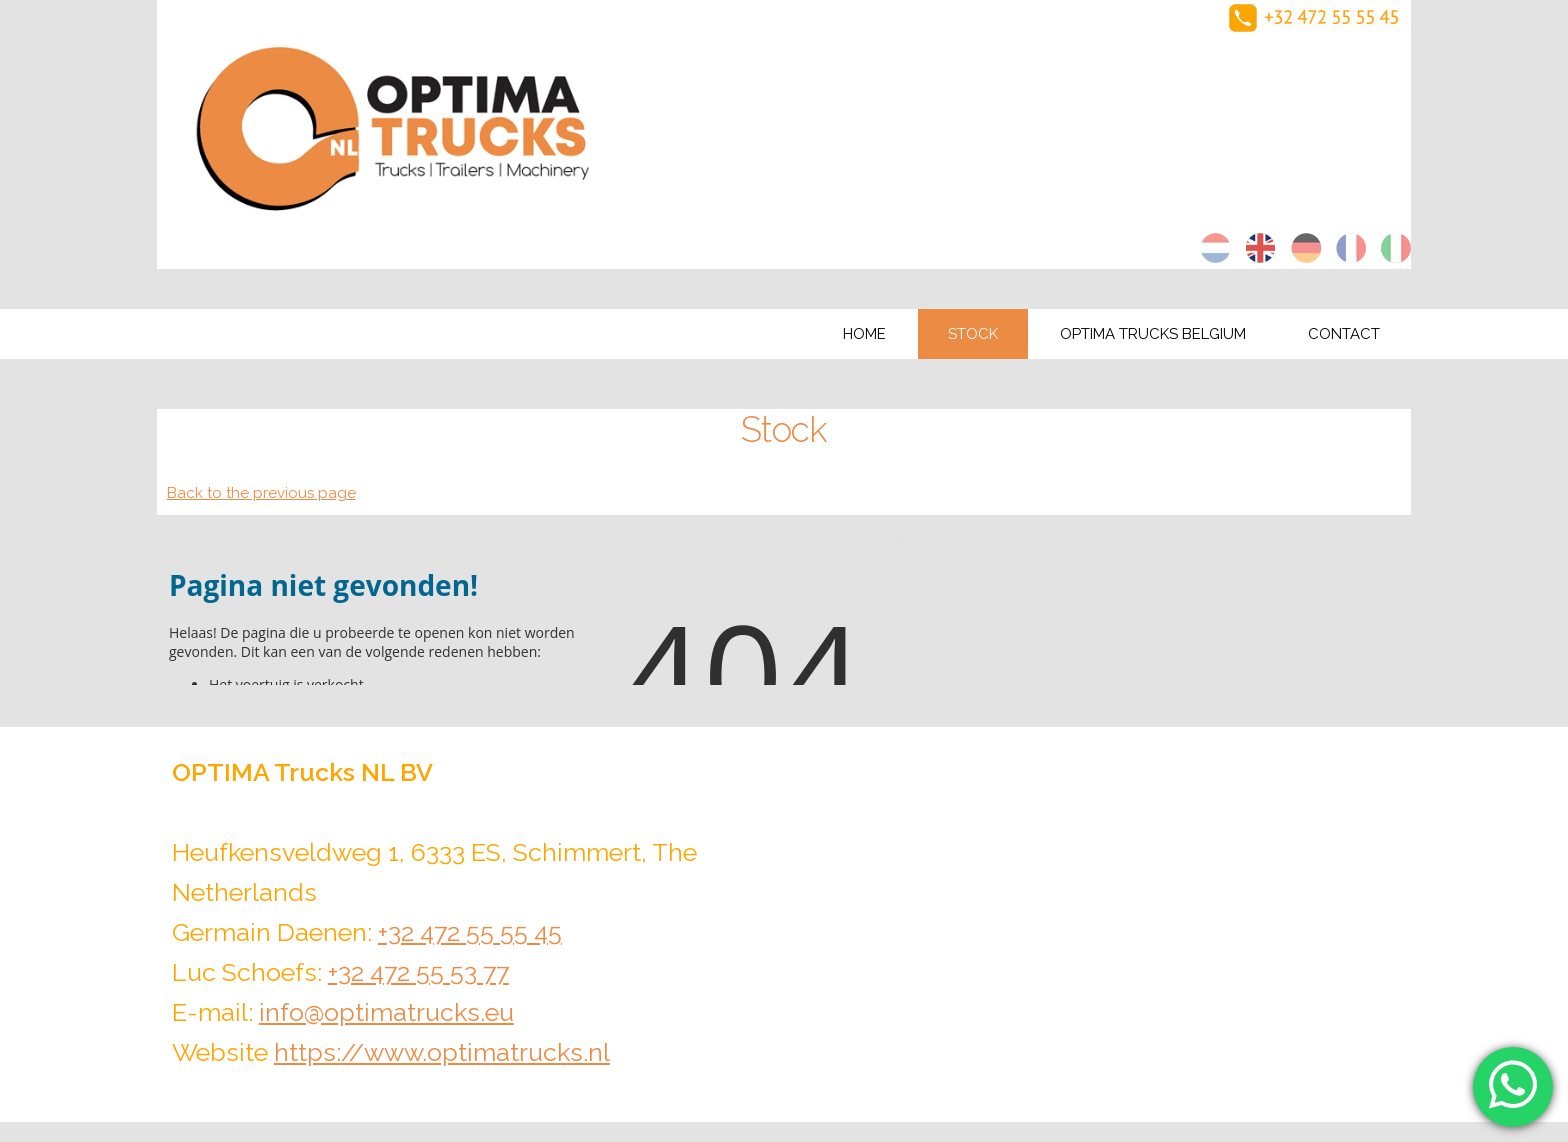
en (1261, 248)
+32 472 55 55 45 (470, 932)
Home (864, 334)
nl (1216, 248)
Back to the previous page (261, 493)
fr (1351, 248)
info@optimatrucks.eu (386, 1012)
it (1396, 248)
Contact (1344, 334)
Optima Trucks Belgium (1153, 334)
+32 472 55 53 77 (418, 972)
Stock (973, 334)
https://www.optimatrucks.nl (442, 1052)
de (1306, 248)
